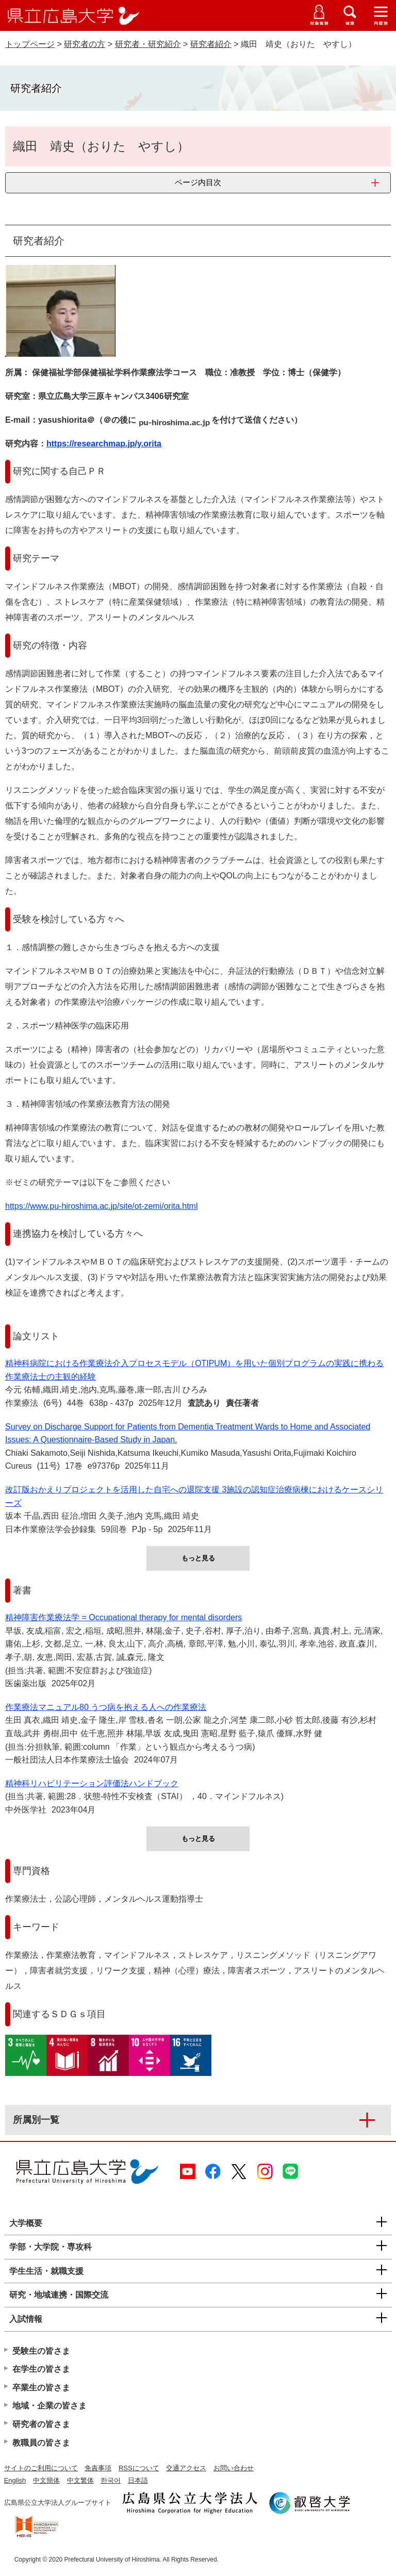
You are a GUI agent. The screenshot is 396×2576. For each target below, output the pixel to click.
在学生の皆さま (41, 2369)
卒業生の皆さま (41, 2387)
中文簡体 (46, 2480)
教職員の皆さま (41, 2442)
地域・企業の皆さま (49, 2405)
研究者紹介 (211, 44)
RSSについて (139, 2468)
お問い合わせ (233, 2468)
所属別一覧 (36, 2120)
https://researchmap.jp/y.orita (103, 443)
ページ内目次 (198, 182)
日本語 (138, 2480)
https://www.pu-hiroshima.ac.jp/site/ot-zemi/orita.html (101, 1206)
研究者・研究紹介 (148, 44)
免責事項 (98, 2468)
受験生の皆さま (41, 2351)
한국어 (111, 2480)
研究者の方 (84, 44)
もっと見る (198, 1558)
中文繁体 (80, 2480)
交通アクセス (186, 2468)
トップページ (30, 44)
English (15, 2480)
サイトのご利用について (41, 2468)
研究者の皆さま (41, 2424)
